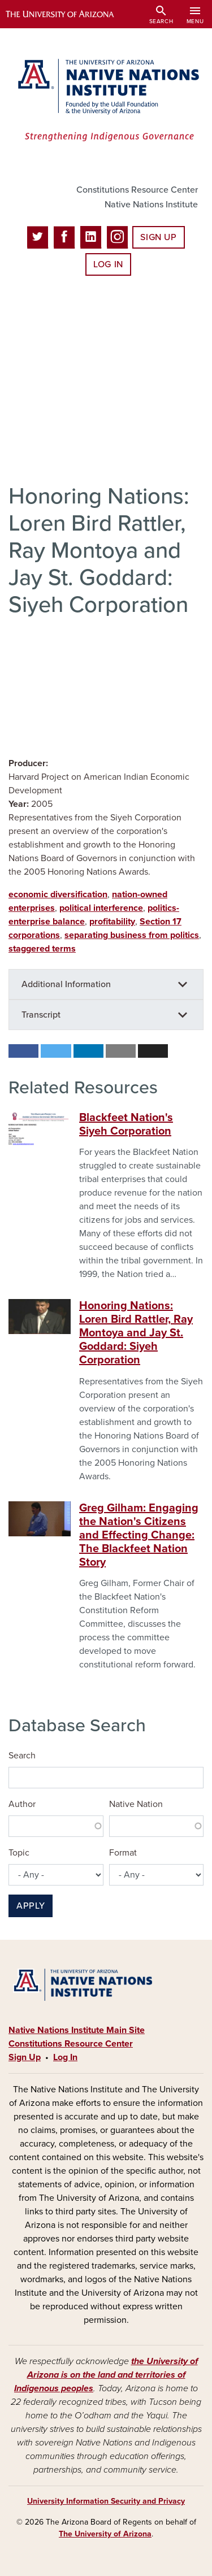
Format (123, 1852)
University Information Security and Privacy (106, 2501)
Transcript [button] (40, 1014)
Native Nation (136, 1804)
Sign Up (158, 237)
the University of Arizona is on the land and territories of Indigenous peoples (106, 2375)
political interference (101, 908)
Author (22, 1804)
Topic (18, 1852)
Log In (108, 264)
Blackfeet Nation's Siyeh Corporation (126, 1124)
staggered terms (42, 948)
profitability (112, 921)
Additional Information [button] (66, 984)
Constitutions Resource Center (137, 190)
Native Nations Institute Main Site (76, 2030)
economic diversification (57, 894)
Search (22, 1755)
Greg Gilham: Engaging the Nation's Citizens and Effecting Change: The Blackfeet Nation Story (138, 1535)
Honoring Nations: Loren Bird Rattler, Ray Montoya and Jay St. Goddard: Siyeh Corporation (136, 1333)
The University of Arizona (105, 2534)
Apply (30, 1906)
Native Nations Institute (151, 204)
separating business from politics (131, 935)
